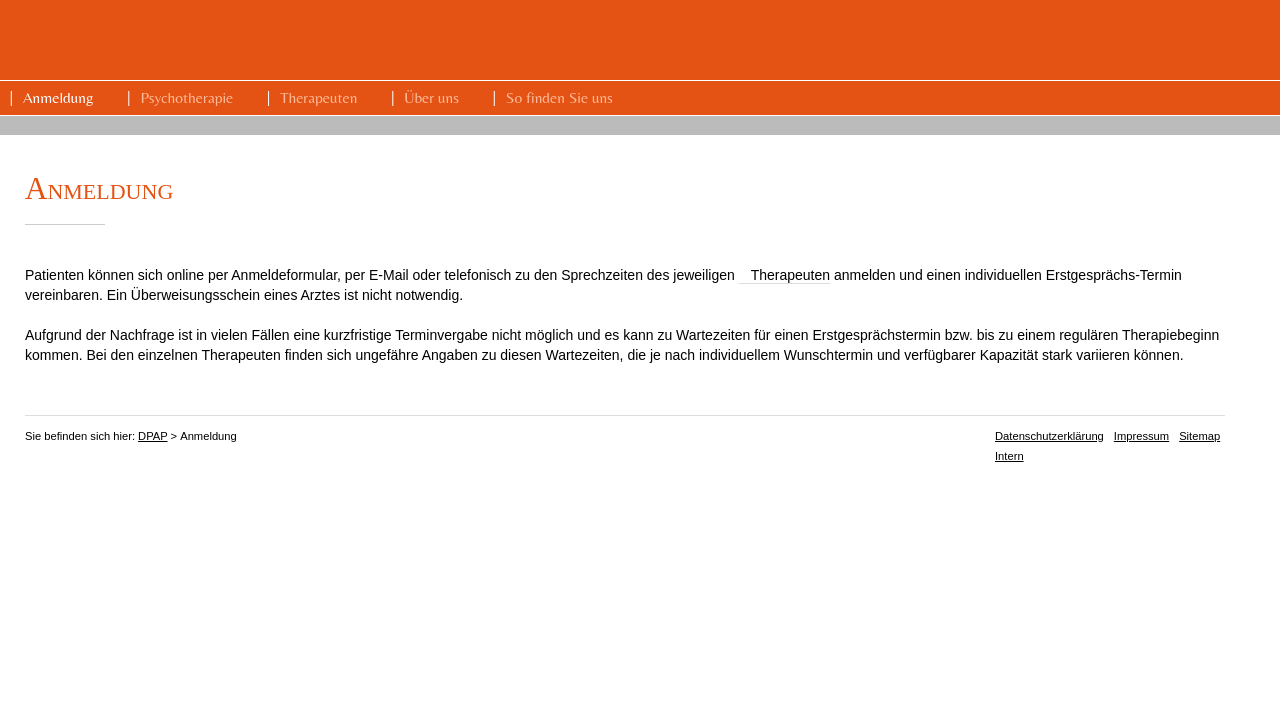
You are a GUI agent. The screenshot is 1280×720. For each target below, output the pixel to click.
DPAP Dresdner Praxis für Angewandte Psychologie (963, 41)
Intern (1009, 456)
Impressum (1141, 436)
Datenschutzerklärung (1049, 436)
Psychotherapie (186, 97)
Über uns (431, 97)
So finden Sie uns (559, 97)
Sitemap (1199, 436)
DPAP (152, 436)
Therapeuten (318, 97)
